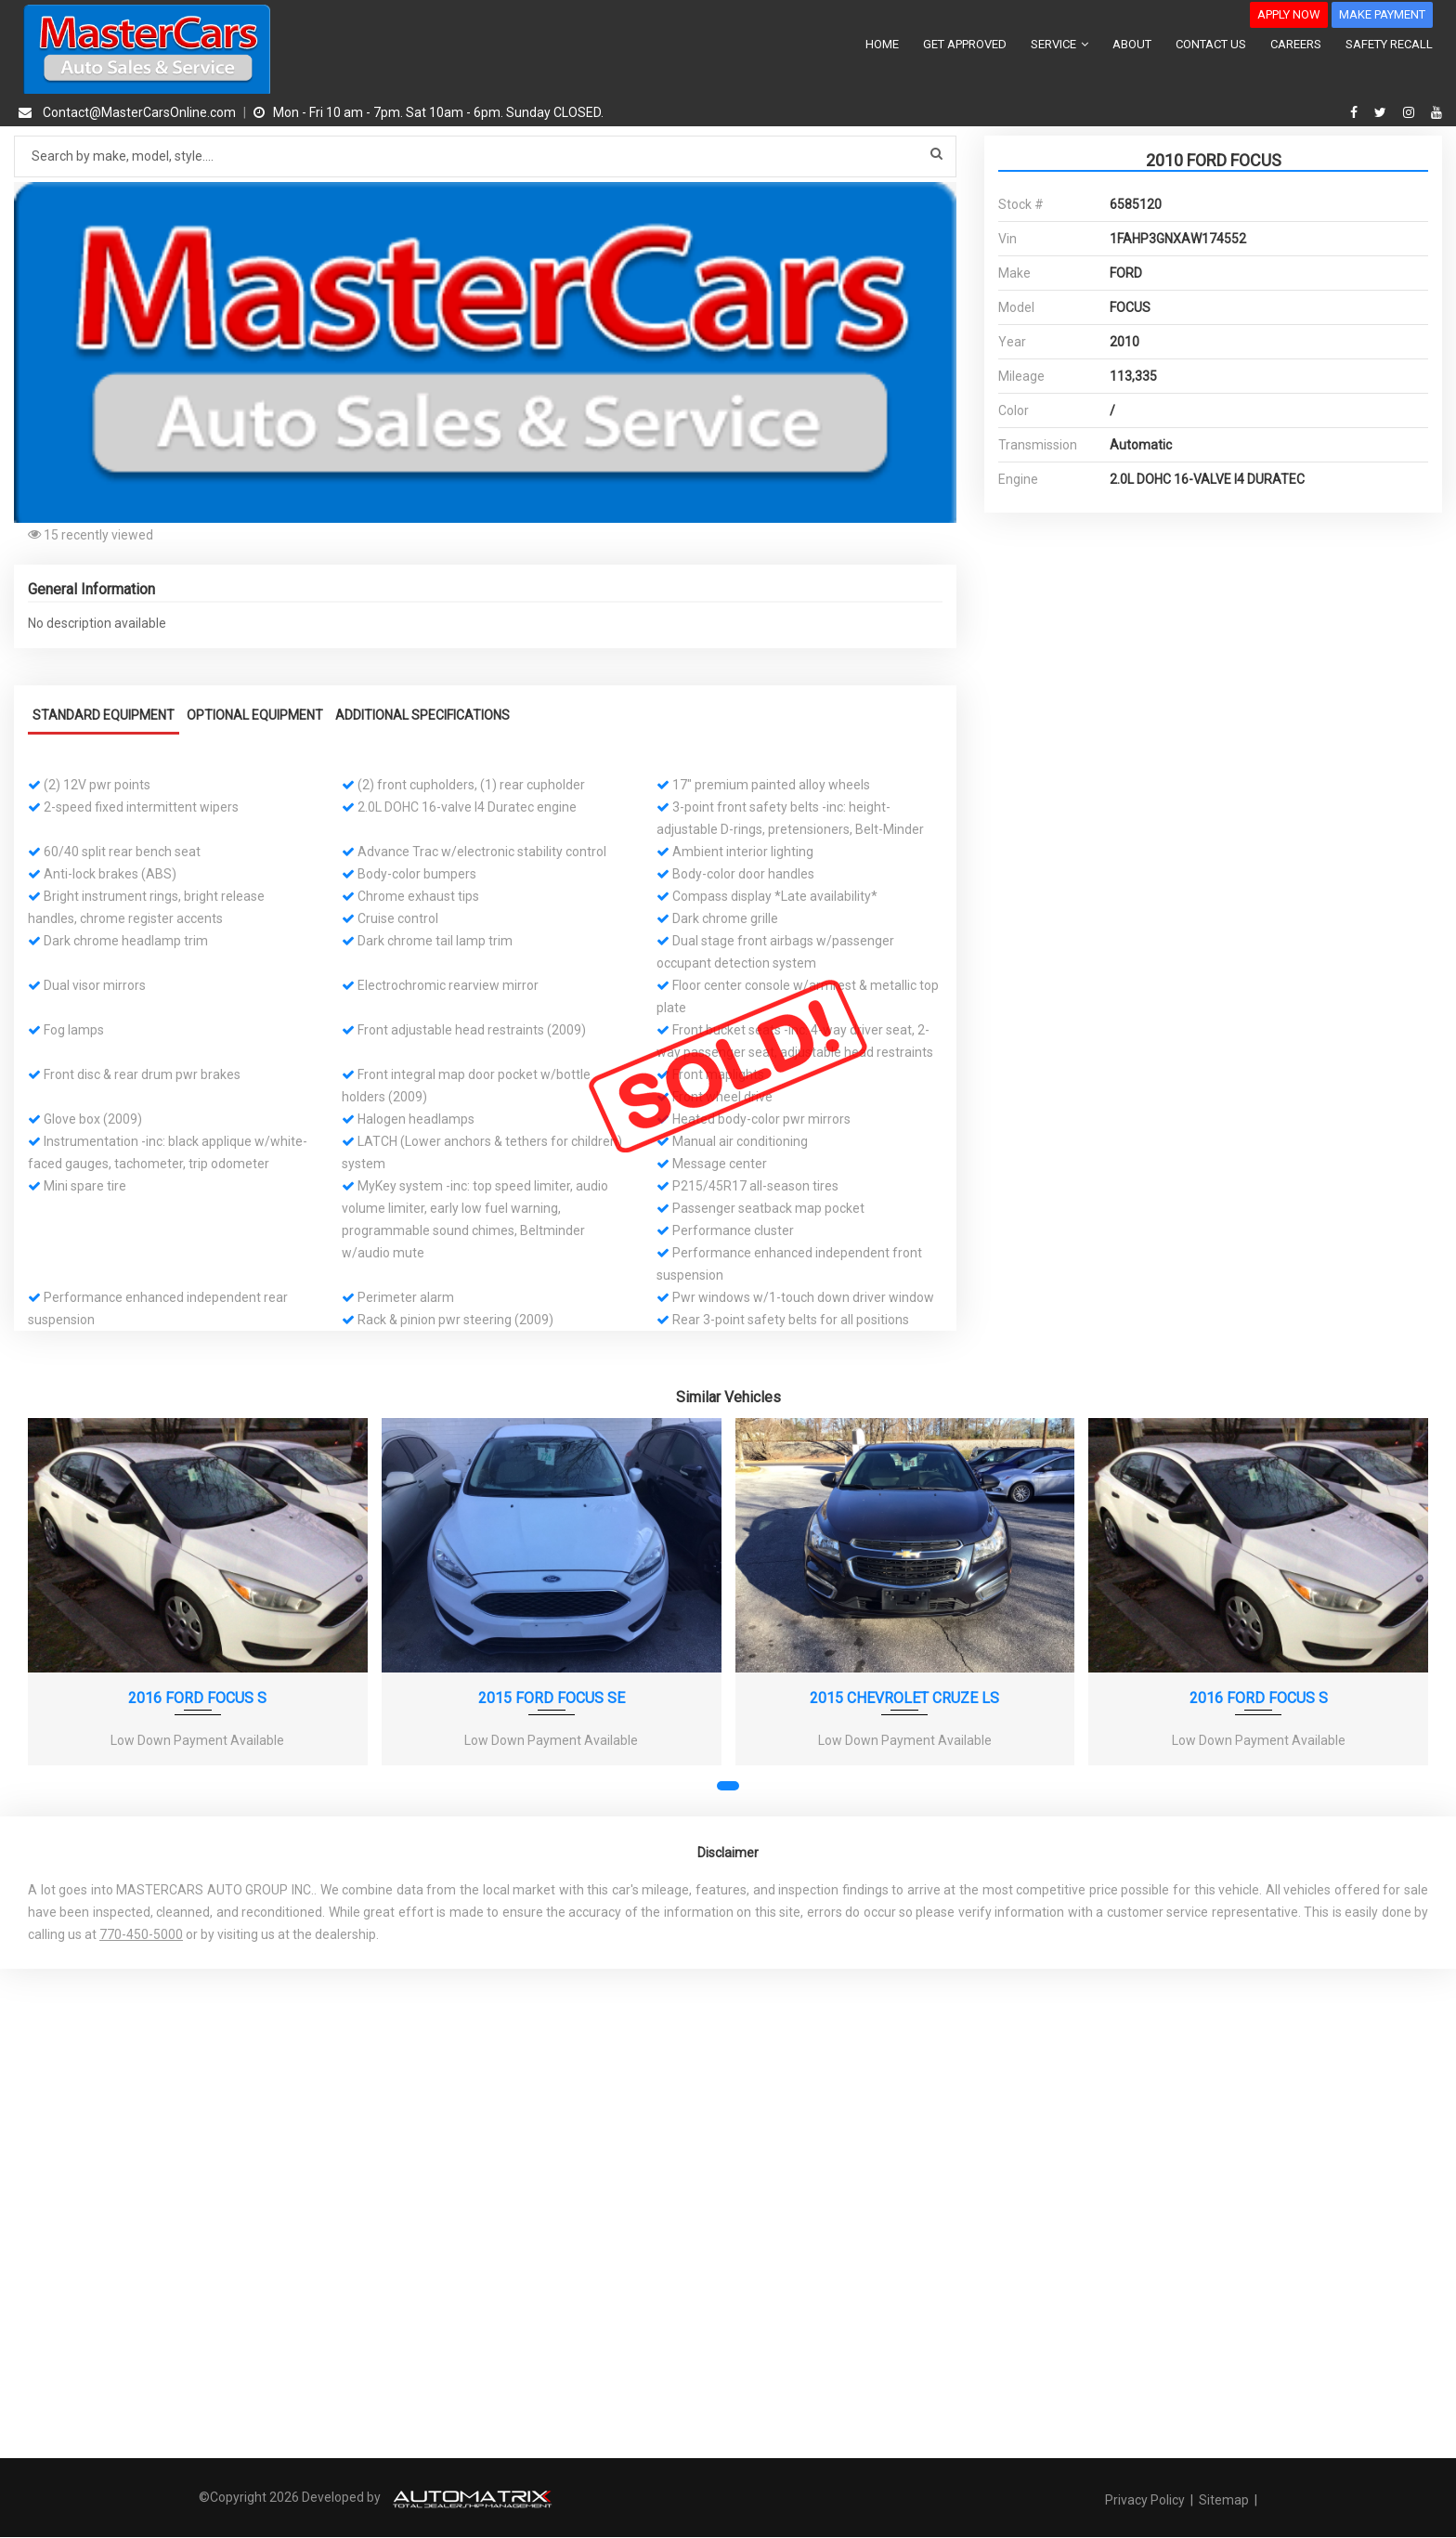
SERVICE (1059, 44)
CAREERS (1295, 44)
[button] (940, 199)
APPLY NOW (1288, 14)
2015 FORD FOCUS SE (551, 1697)
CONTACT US (1211, 44)
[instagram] (1411, 112)
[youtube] (1436, 112)
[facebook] (1356, 112)
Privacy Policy (1146, 2499)
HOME (882, 44)
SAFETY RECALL (1389, 44)
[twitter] (1382, 112)
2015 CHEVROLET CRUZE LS (904, 1697)
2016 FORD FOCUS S (197, 1697)
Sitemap (1224, 2499)
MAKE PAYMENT (1382, 14)
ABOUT (1131, 44)
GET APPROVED (965, 44)
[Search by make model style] (485, 156)
